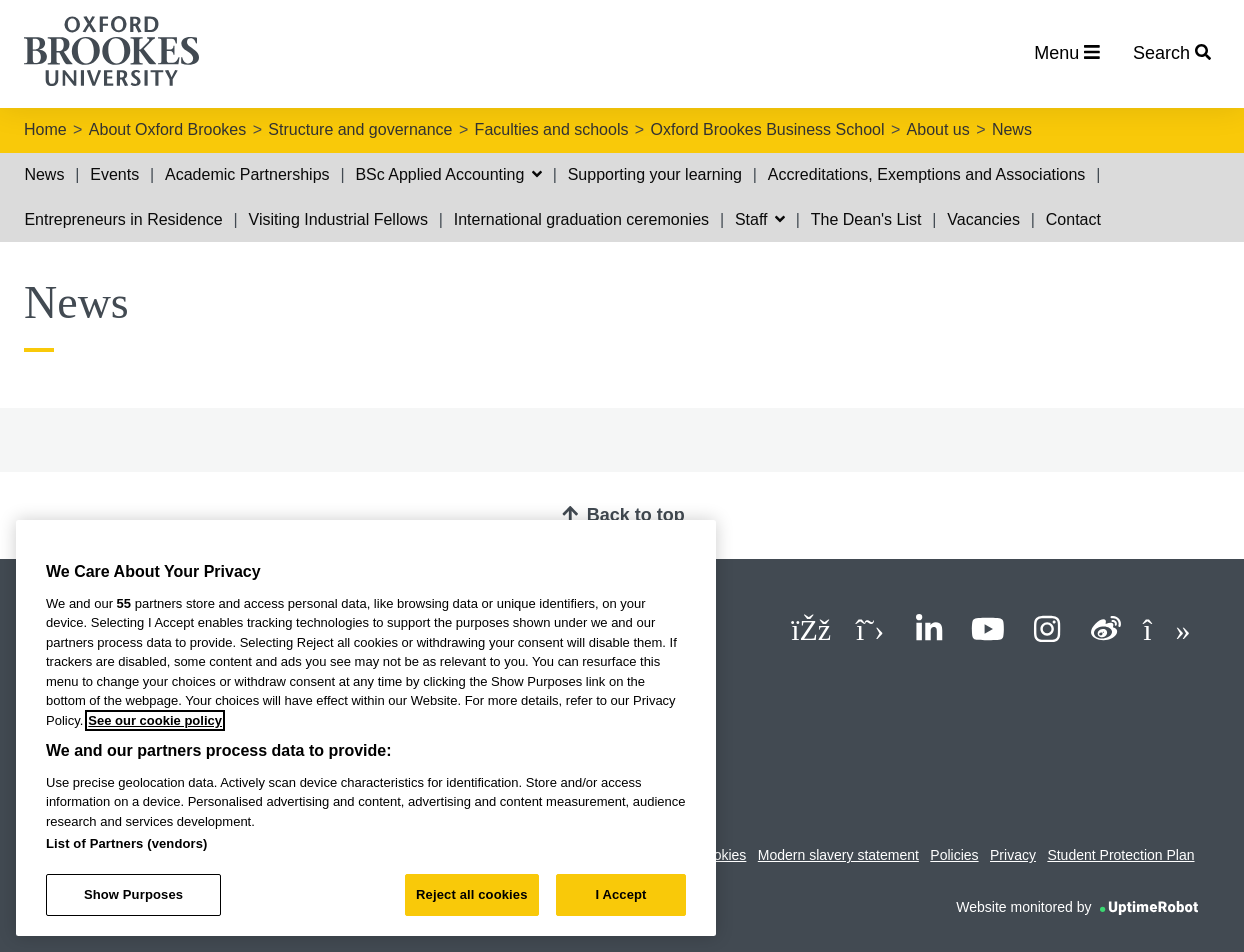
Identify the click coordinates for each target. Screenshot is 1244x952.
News (1012, 129)
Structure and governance (360, 129)
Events (114, 174)
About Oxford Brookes (167, 129)
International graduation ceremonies (581, 219)
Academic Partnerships (247, 174)
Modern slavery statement (838, 855)
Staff (760, 219)
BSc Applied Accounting (448, 174)
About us (938, 129)
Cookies (721, 855)
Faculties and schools (552, 129)
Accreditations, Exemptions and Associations (927, 174)
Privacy (1013, 855)
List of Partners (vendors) (127, 843)
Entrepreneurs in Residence (123, 219)
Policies (954, 855)
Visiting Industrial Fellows (338, 219)
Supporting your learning (655, 174)
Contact (1073, 219)
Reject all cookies (471, 894)
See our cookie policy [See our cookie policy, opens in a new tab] (155, 720)
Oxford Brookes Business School (768, 129)
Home (45, 129)
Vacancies (983, 219)
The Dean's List (866, 219)
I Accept (620, 894)
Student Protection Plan (1120, 855)
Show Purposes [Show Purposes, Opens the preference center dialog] (133, 894)
